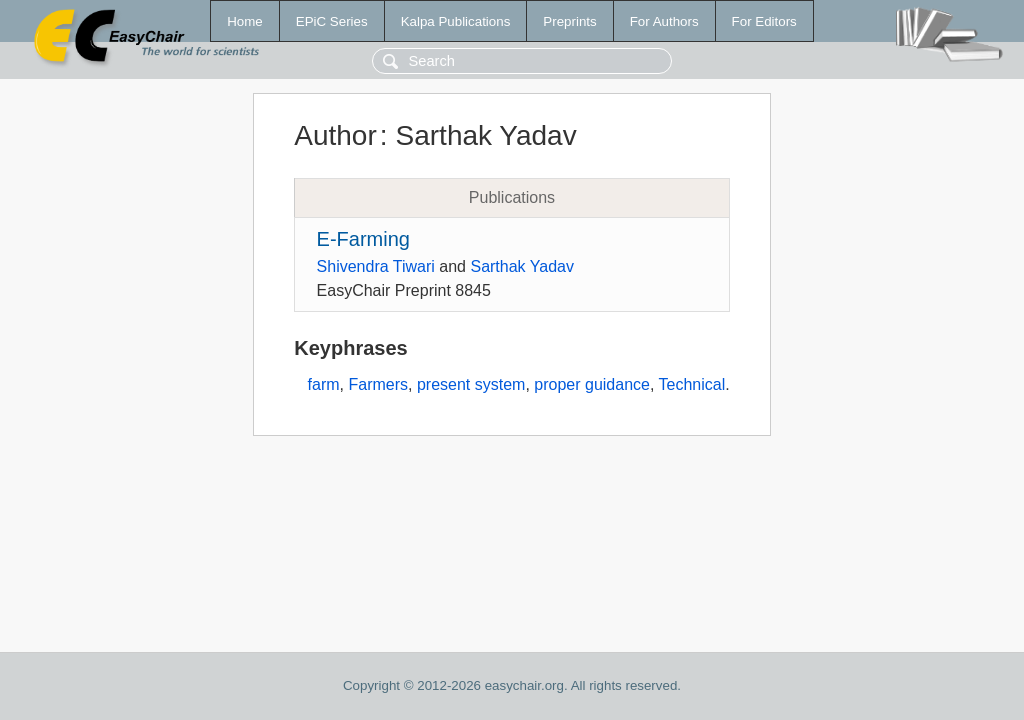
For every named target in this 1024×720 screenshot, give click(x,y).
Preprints (569, 21)
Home (245, 21)
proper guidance (592, 384)
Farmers (378, 384)
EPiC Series (332, 21)
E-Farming (363, 239)
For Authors (664, 21)
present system (471, 384)
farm (324, 384)
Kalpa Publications (456, 21)
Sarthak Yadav (521, 266)
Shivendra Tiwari (376, 266)
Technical (692, 384)
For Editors (764, 21)
